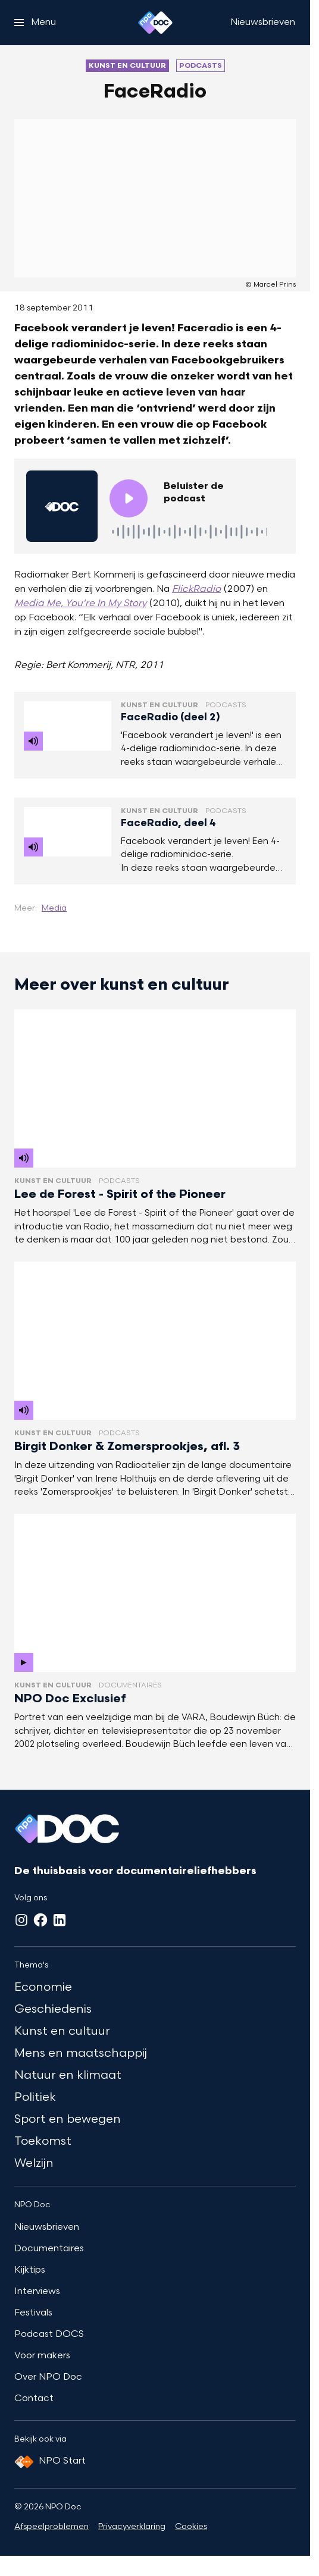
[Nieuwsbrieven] (263, 23)
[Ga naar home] (155, 22)
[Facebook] (40, 1920)
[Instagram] (21, 1920)
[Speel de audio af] (129, 498)
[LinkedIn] (59, 1920)
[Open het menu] (35, 23)
